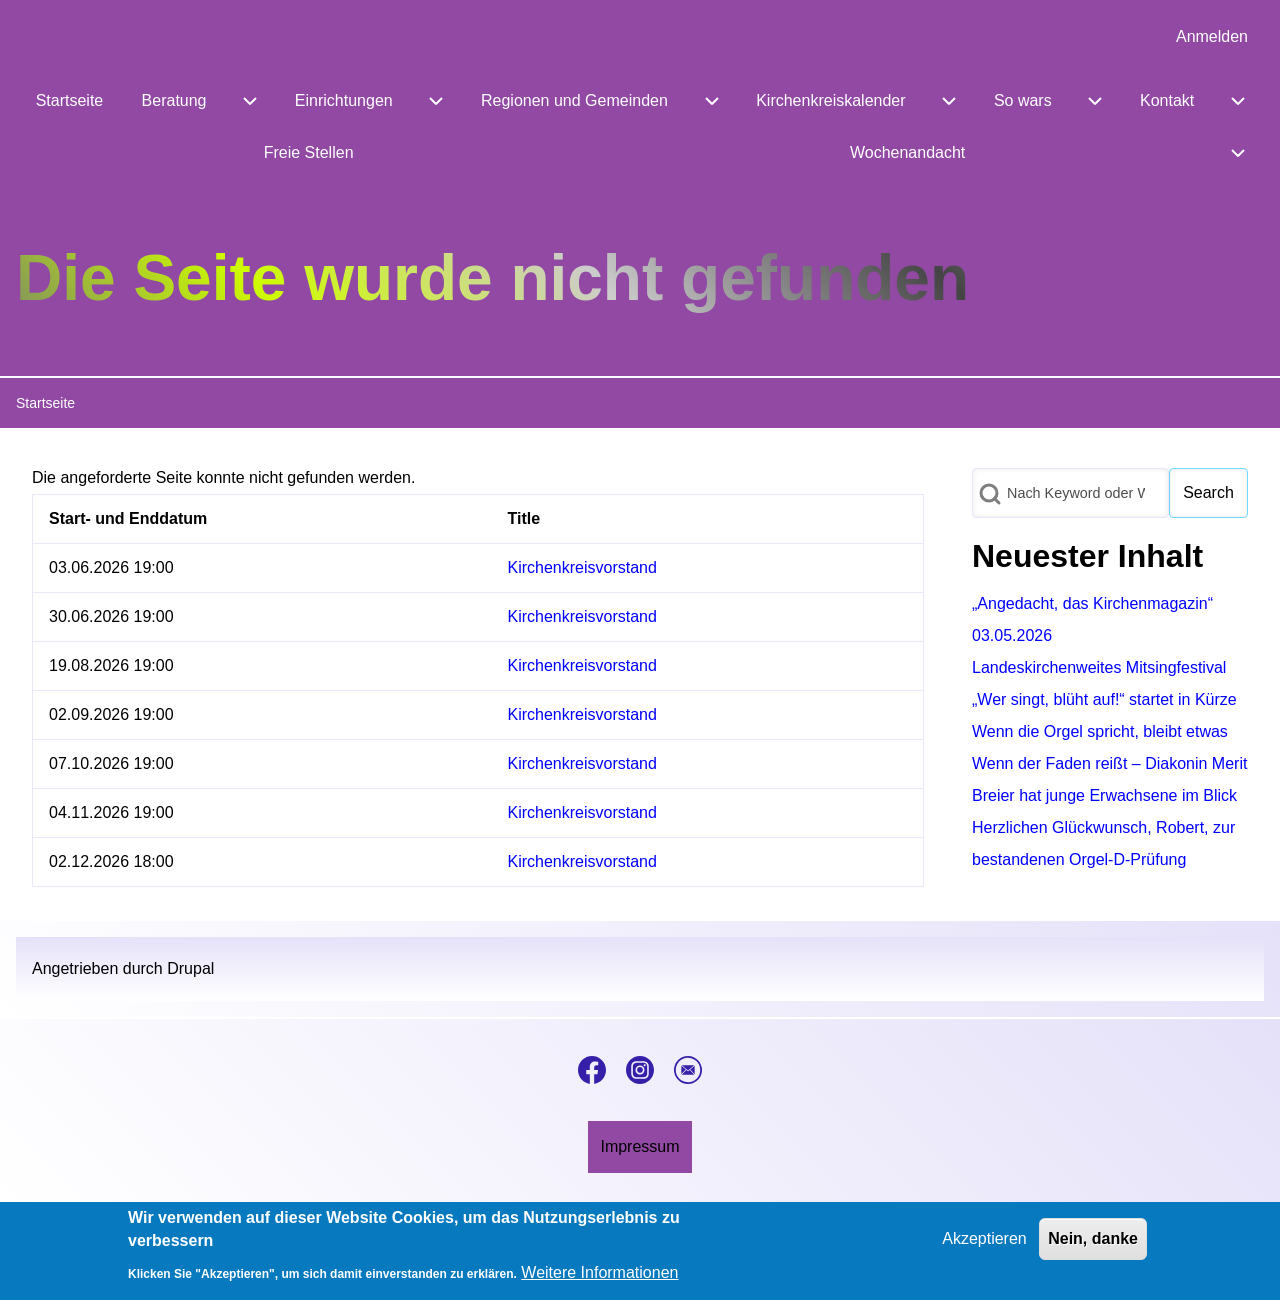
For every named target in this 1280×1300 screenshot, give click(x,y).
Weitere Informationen (599, 1281)
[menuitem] (1212, 37)
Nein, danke (1093, 1248)
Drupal (190, 968)
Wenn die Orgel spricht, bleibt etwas (1100, 731)
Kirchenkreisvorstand (582, 567)
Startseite (45, 403)
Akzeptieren (984, 1248)
